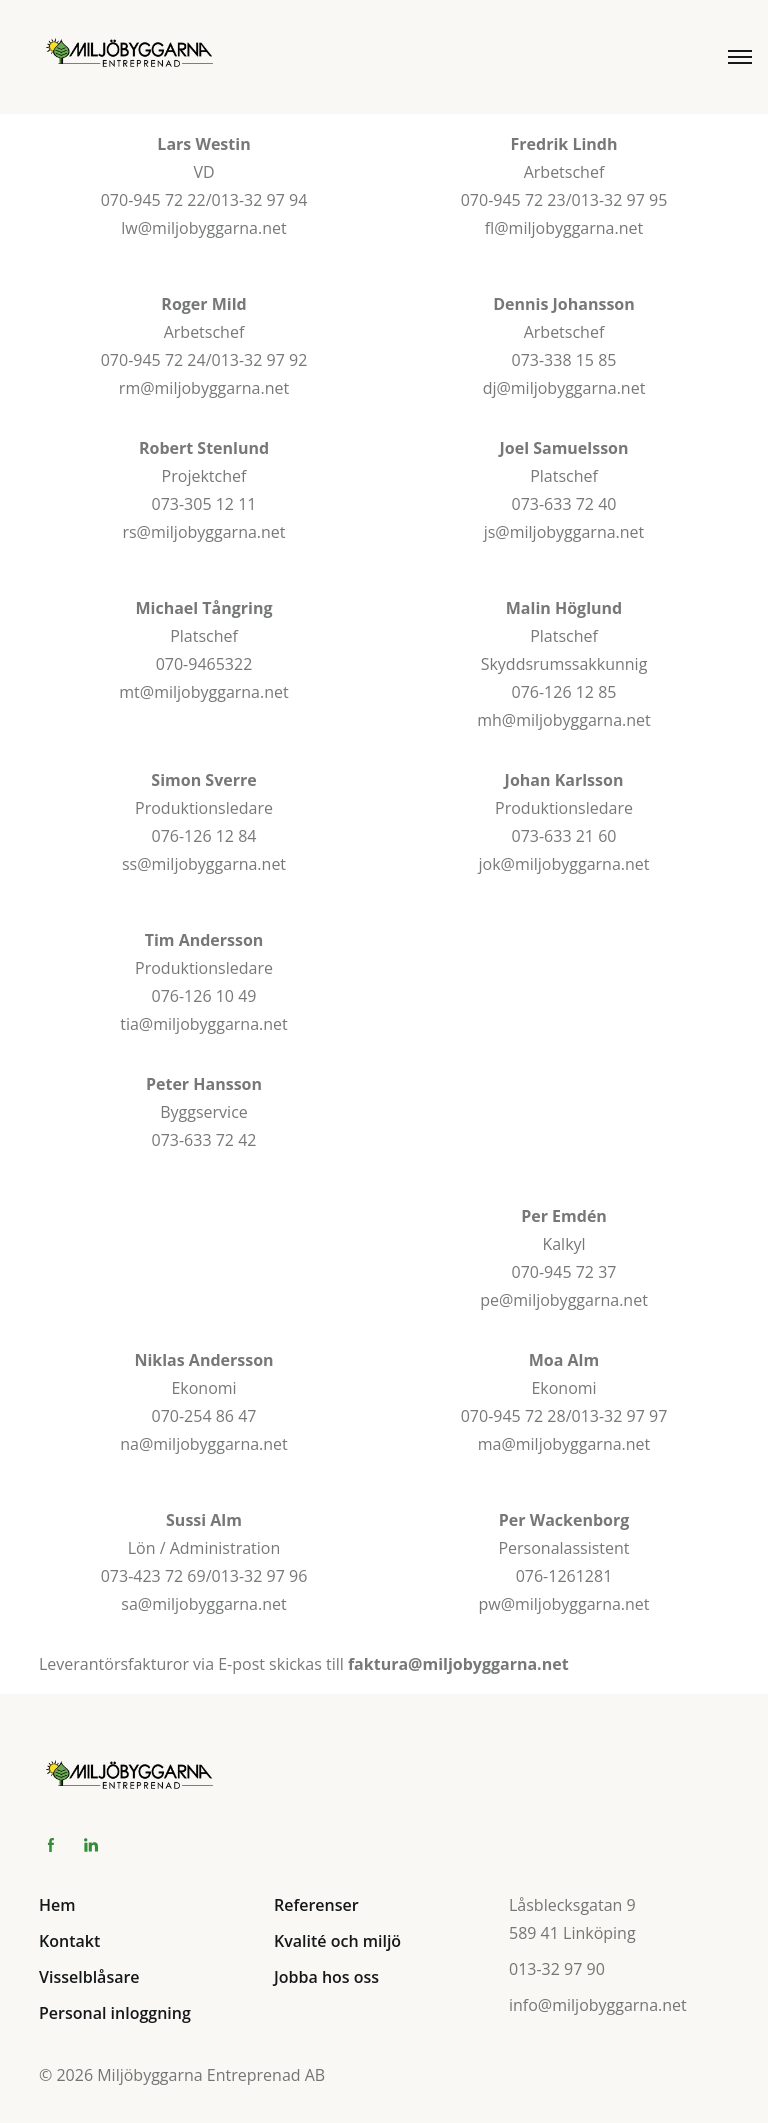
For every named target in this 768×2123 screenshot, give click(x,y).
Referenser (316, 1905)
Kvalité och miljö (337, 1941)
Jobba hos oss (326, 1977)
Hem (57, 1905)
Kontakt (69, 1941)
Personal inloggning (115, 2013)
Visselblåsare (89, 1977)
